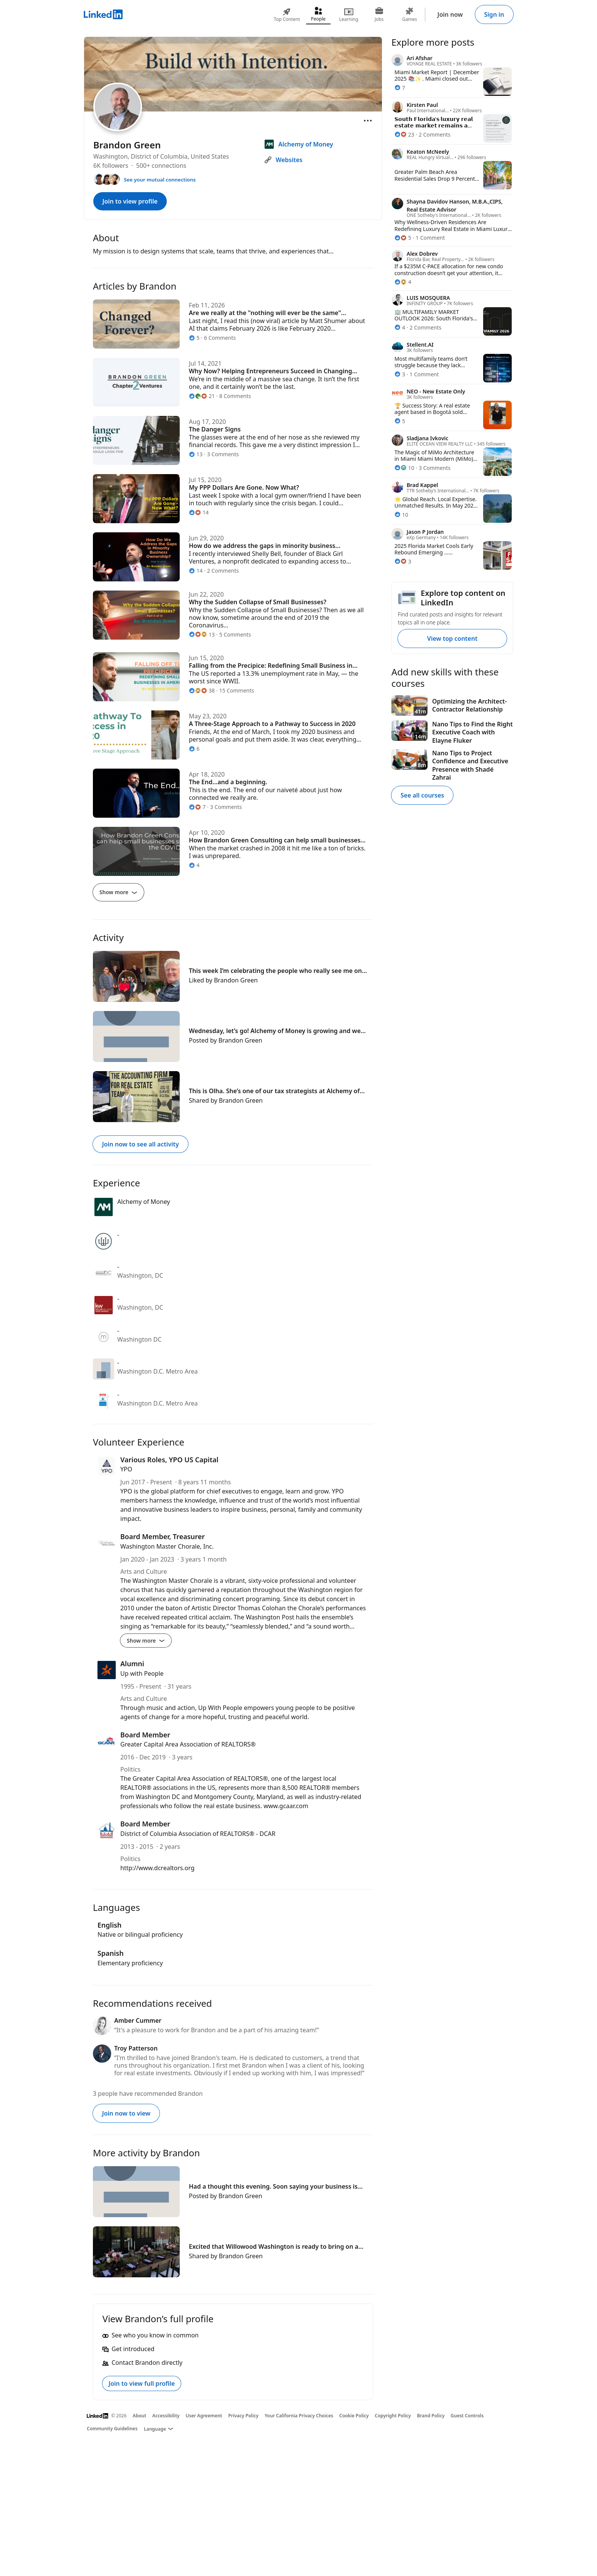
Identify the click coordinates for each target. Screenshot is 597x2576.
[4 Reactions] (402, 282)
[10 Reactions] (404, 468)
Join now (450, 14)
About (140, 2415)
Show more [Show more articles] (118, 892)
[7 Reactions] (399, 88)
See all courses (422, 795)
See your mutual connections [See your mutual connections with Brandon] (160, 179)
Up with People (142, 1673)
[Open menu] (368, 120)
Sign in (494, 14)
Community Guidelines (112, 2428)
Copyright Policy (393, 2415)
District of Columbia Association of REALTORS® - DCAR (198, 1833)
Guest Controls (467, 2415)
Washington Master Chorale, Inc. (167, 1546)
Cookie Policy (354, 2415)
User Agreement (204, 2415)
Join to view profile (130, 201)
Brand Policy (430, 2415)
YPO (126, 1469)
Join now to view (126, 2113)
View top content (452, 638)
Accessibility (166, 2415)
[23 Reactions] (404, 135)
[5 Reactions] (402, 238)
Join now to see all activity (140, 1144)
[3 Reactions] (399, 374)
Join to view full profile (142, 2383)
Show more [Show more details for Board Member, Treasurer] (146, 1640)
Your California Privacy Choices (299, 2415)
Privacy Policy (243, 2415)
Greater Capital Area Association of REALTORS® (188, 1744)
